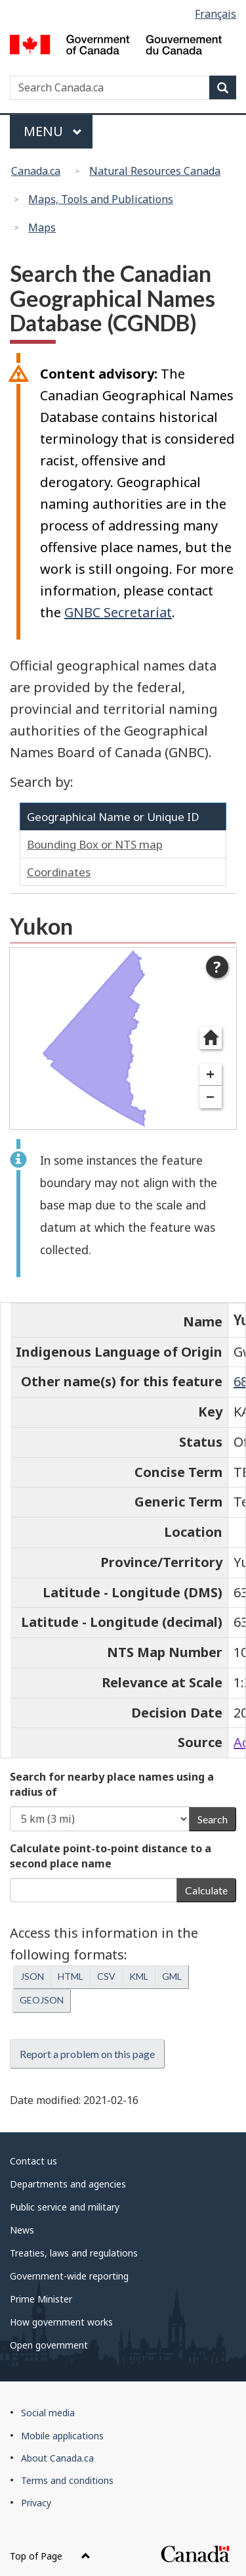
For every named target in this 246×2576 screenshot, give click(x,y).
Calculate (206, 1890)
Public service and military (64, 2207)
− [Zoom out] (210, 1097)
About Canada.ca (57, 2458)
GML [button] (172, 1976)
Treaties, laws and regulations (74, 2253)
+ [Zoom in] (210, 1074)
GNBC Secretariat (118, 612)
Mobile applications (62, 2435)
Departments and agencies (68, 2184)
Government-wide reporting (69, 2276)
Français (215, 14)
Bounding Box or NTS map (95, 844)
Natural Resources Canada (154, 171)
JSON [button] (32, 1976)
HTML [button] (70, 1976)
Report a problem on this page (87, 2054)
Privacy (36, 2502)
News (22, 2230)
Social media (48, 2412)
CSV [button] (106, 1976)
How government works (61, 2322)
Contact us (33, 2161)
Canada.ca (35, 171)
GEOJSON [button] (42, 1999)
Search (212, 1819)
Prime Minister (41, 2299)
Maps (42, 227)
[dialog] (123, 1038)
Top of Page (50, 2556)
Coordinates (59, 871)
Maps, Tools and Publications (100, 199)
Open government (49, 2345)
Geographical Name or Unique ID (113, 816)
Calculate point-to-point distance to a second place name (110, 1856)
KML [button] (138, 1976)
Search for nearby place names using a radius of (112, 1784)
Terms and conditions (67, 2480)
